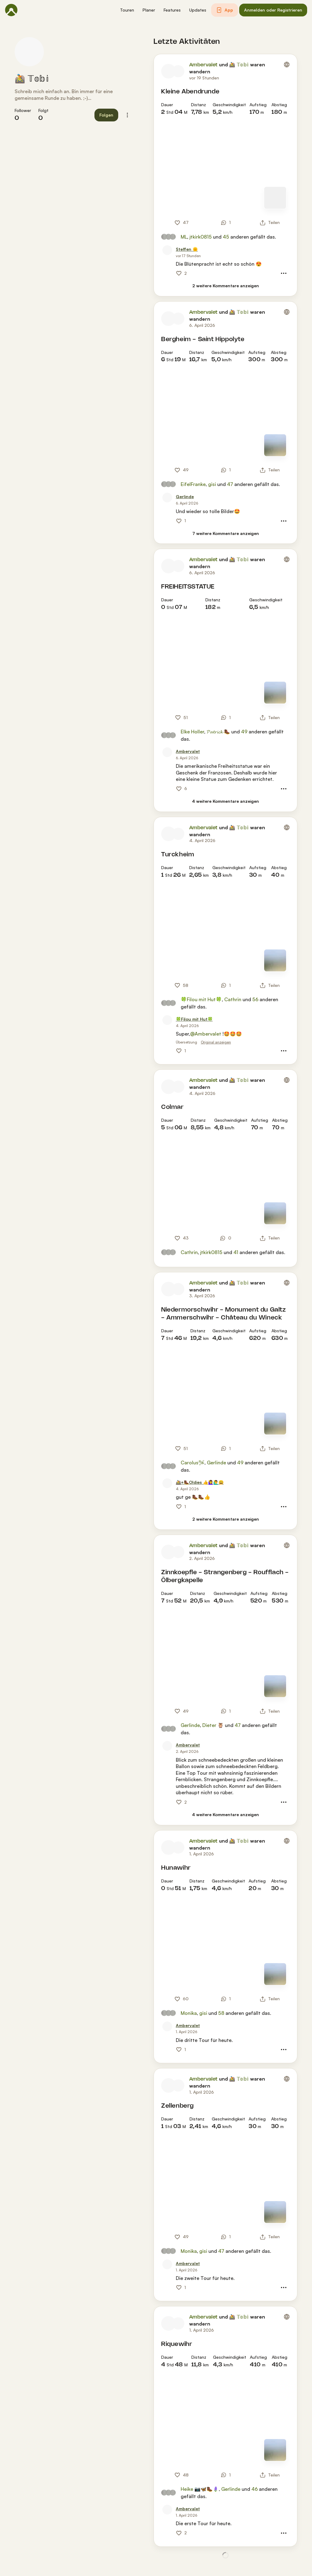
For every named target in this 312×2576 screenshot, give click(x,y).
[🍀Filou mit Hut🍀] (194, 1019)
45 (226, 237)
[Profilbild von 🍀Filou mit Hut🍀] (167, 1020)
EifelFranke (193, 484)
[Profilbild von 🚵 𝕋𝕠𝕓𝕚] (29, 51)
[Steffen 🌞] (187, 249)
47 (230, 484)
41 (235, 1252)
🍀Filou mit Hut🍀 (201, 999)
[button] (127, 10)
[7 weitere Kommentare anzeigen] (225, 534)
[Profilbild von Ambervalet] (168, 71)
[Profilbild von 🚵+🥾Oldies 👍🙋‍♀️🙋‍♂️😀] (167, 1483)
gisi (212, 484)
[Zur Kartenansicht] (275, 198)
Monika (189, 2013)
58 (221, 2013)
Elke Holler (192, 732)
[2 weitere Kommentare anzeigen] (225, 286)
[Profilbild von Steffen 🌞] (167, 250)
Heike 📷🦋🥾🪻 (200, 2489)
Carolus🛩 (192, 1462)
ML (184, 237)
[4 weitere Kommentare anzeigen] (225, 801)
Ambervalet (203, 65)
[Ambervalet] (188, 751)
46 (254, 2489)
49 (244, 732)
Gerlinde (216, 1462)
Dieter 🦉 (213, 1725)
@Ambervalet (205, 1034)
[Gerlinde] (185, 497)
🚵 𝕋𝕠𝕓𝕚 (32, 79)
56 (255, 999)
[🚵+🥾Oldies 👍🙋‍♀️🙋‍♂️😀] (200, 1482)
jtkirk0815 (201, 237)
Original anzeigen (216, 1042)
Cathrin (232, 999)
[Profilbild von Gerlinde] (167, 497)
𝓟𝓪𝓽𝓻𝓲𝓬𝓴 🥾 (218, 732)
